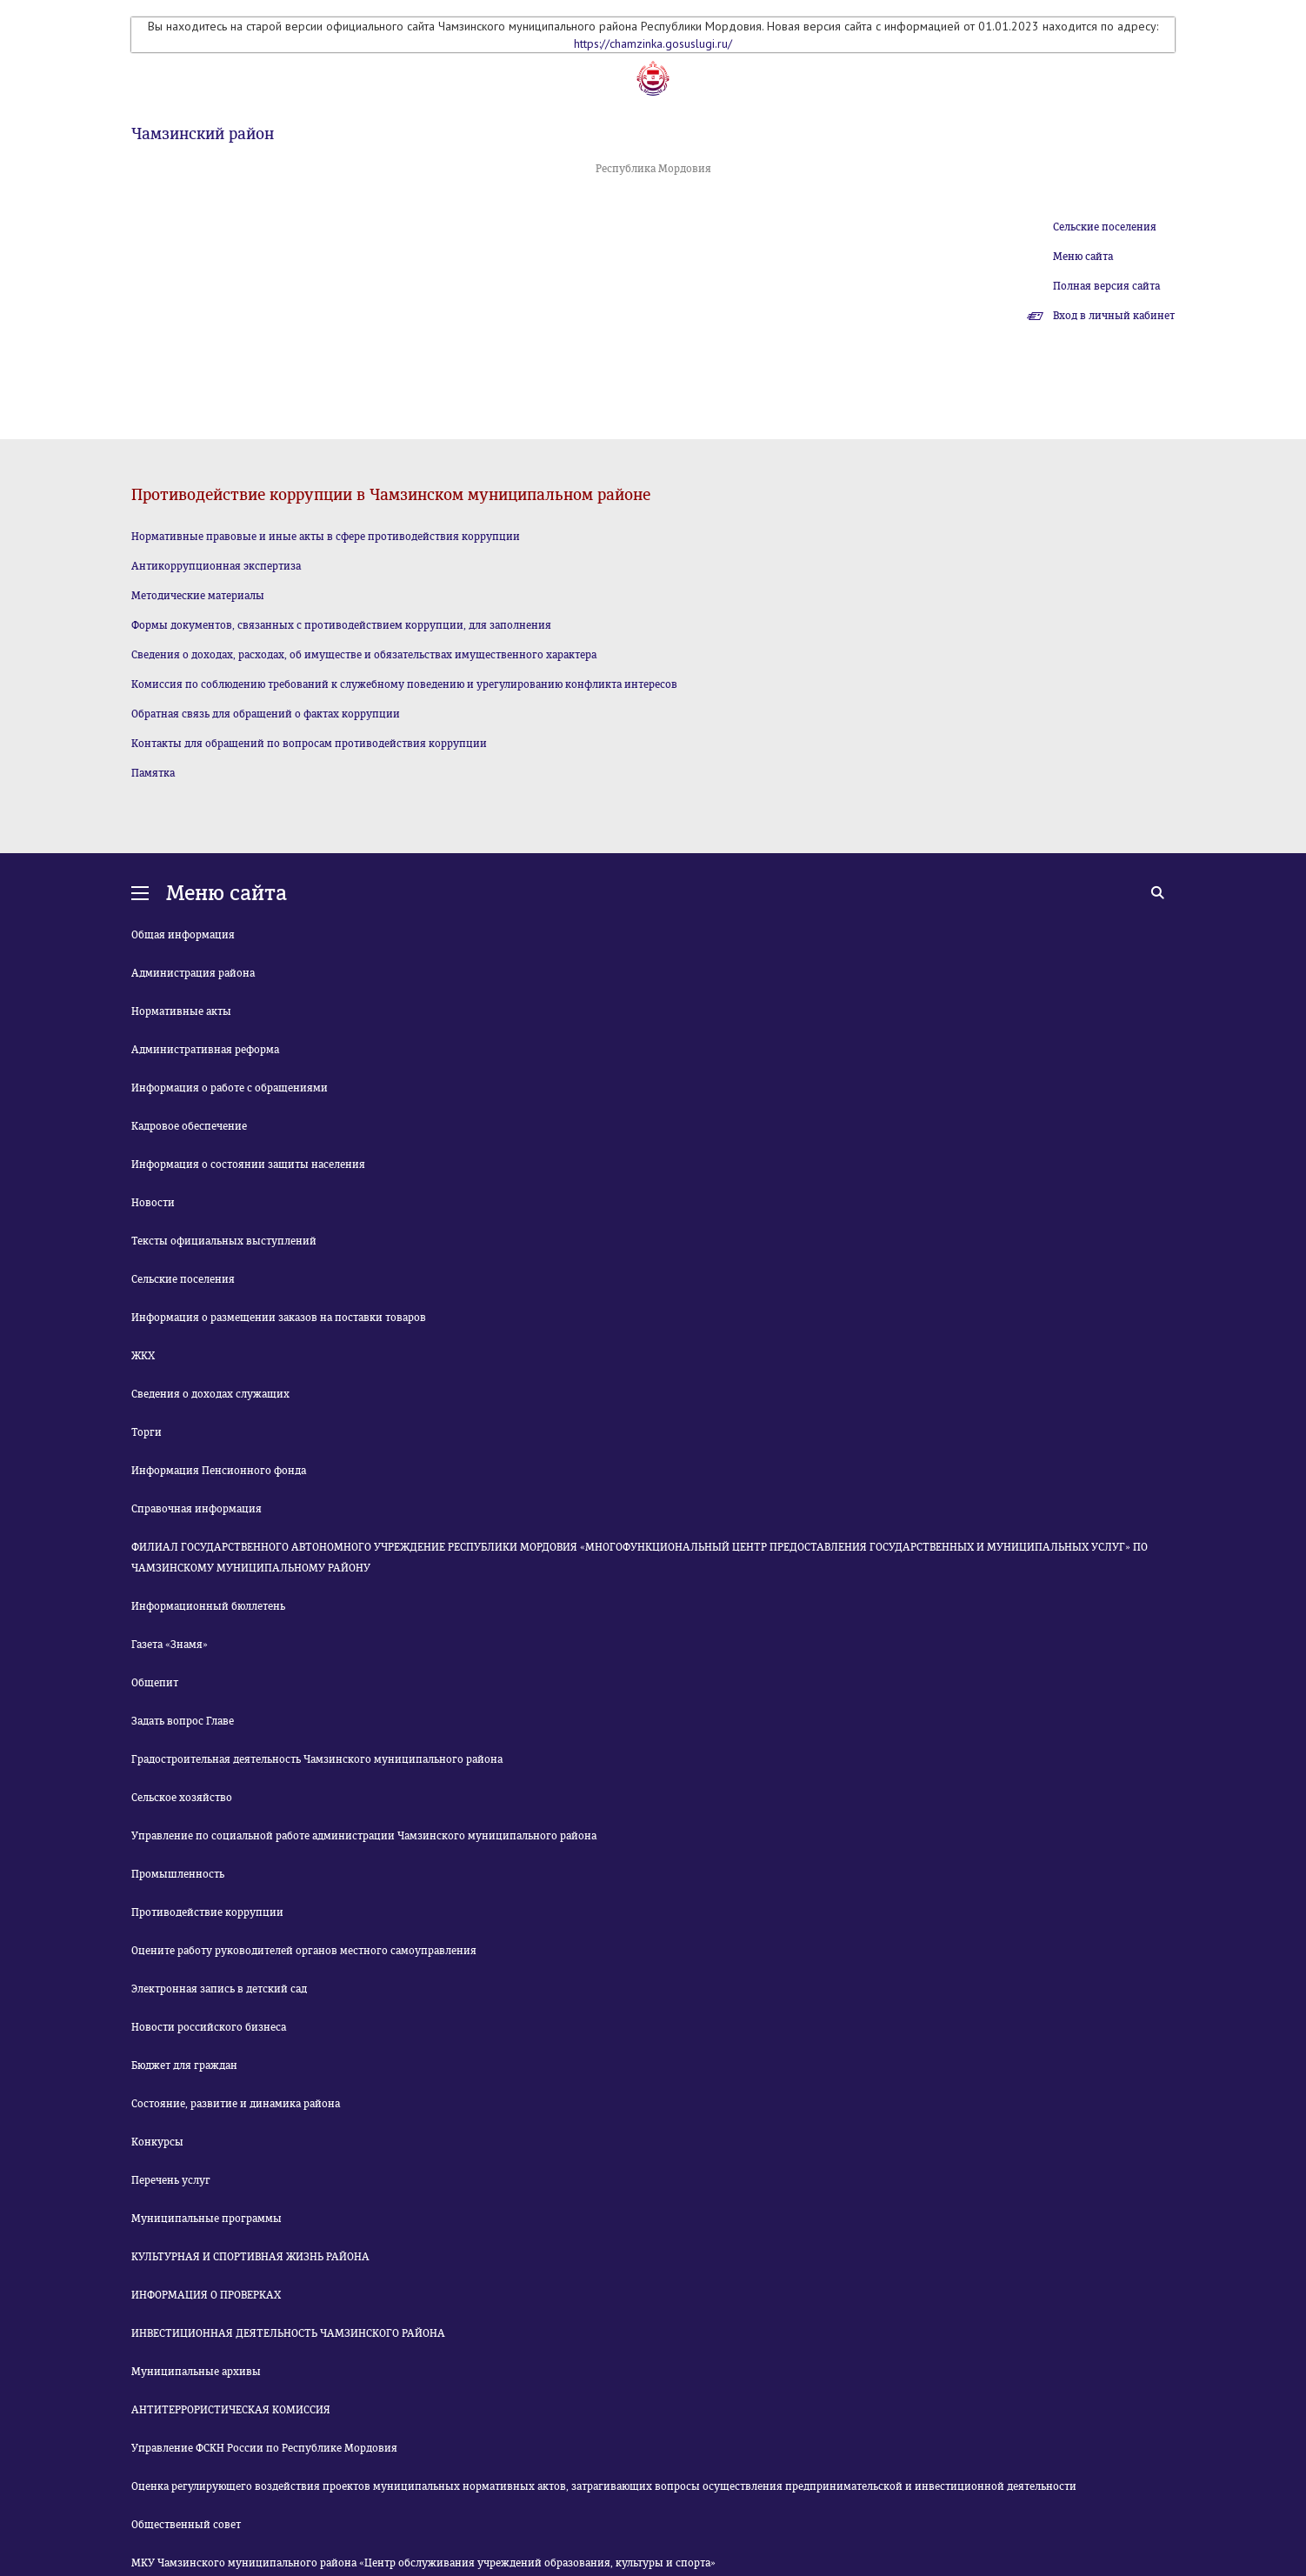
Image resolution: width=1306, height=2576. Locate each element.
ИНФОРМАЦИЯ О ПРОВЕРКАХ (206, 2295)
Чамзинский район (202, 133)
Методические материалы (197, 596)
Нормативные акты (181, 1011)
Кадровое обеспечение (189, 1126)
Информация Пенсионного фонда (218, 1471)
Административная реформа (205, 1050)
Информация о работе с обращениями (229, 1088)
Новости (153, 1203)
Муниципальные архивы (196, 2372)
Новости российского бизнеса (208, 2027)
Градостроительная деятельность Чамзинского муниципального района (317, 1759)
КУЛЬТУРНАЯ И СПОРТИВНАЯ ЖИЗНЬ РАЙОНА (250, 2257)
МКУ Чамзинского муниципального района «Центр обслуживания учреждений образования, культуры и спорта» (423, 2563)
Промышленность (177, 1874)
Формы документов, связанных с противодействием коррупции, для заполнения (341, 625)
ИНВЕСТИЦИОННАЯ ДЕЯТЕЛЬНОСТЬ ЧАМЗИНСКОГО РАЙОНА (288, 2333)
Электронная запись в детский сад (219, 1989)
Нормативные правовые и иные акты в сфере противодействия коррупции (325, 537)
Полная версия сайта (1106, 286)
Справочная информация (196, 1509)
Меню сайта (1083, 256)
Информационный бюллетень (208, 1606)
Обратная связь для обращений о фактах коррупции (265, 714)
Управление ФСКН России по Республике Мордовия (264, 2448)
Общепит (154, 1683)
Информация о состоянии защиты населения (248, 1164)
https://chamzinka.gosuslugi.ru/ (653, 43)
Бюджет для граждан (184, 2065)
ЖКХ (143, 1356)
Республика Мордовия (653, 169)
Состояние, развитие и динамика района (235, 2104)
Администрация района (193, 973)
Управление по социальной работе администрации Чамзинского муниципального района (363, 1836)
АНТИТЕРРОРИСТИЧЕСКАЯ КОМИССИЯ (230, 2410)
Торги (146, 1432)
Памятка (153, 773)
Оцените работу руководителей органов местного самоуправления (303, 1951)
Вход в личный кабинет (1114, 316)
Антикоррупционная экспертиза (216, 566)
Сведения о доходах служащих (210, 1394)
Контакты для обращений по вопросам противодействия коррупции (309, 743)
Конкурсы (157, 2142)
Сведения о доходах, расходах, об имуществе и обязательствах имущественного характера (363, 655)
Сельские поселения (1104, 227)
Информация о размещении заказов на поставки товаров (278, 1317)
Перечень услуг (170, 2180)
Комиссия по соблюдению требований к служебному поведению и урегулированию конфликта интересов (404, 684)
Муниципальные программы (206, 2218)
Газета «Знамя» (169, 1644)
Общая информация (183, 935)
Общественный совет (186, 2525)
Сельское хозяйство (181, 1798)
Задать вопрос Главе (182, 1721)
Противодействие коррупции (207, 1912)
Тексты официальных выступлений (224, 1241)
